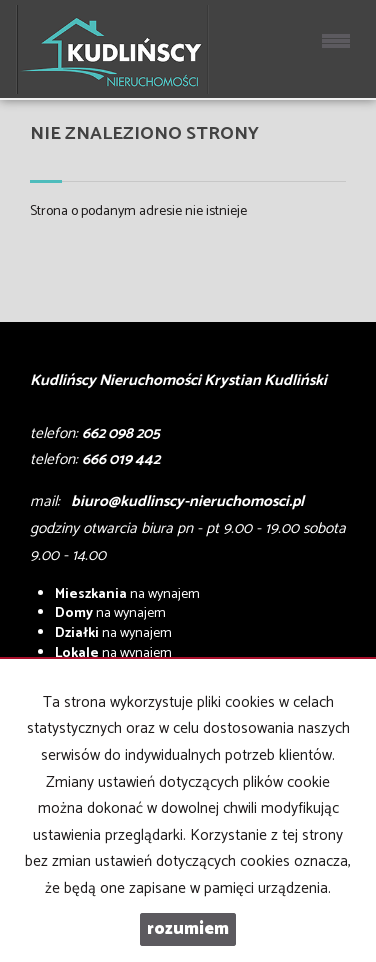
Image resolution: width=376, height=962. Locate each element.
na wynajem (127, 594)
